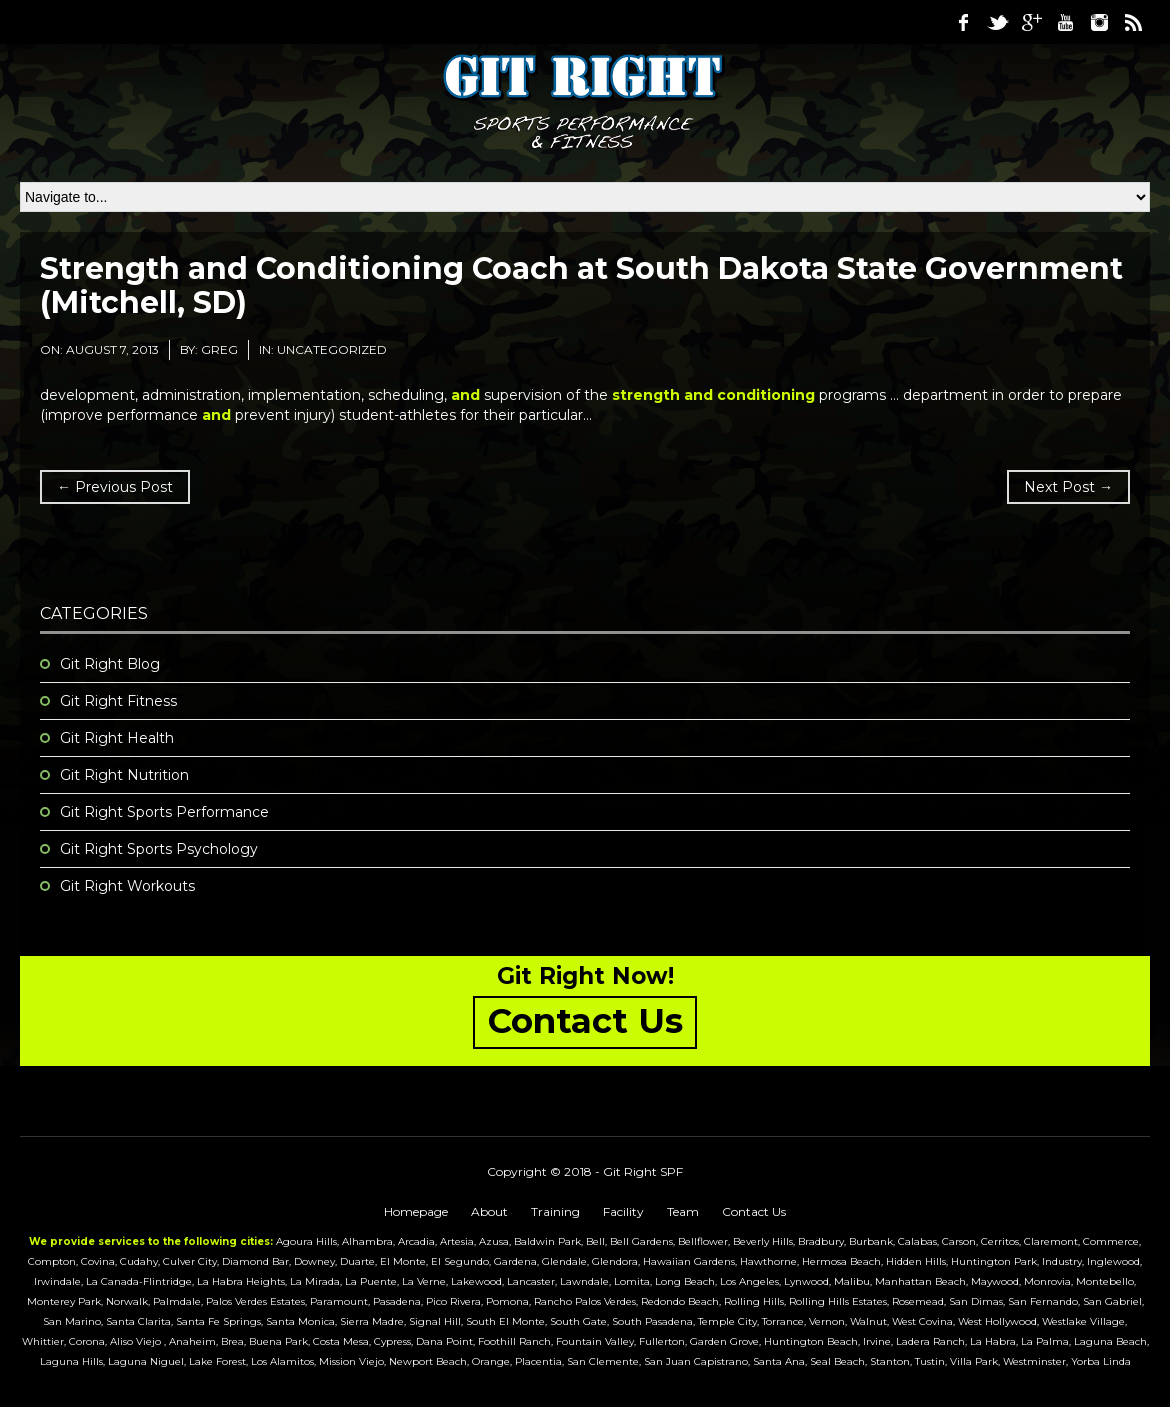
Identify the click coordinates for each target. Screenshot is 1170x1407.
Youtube (1065, 22)
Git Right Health (117, 738)
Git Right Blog (110, 664)
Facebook (963, 22)
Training (555, 1211)
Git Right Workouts (127, 886)
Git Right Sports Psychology (159, 849)
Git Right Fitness (118, 701)
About (489, 1211)
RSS (1133, 22)
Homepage (416, 1211)
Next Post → (1068, 487)
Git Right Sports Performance (164, 812)
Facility (623, 1211)
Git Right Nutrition (124, 775)
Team (683, 1211)
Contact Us (754, 1211)
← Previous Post (115, 487)
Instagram (1099, 22)
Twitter (997, 22)
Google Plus (1031, 22)
